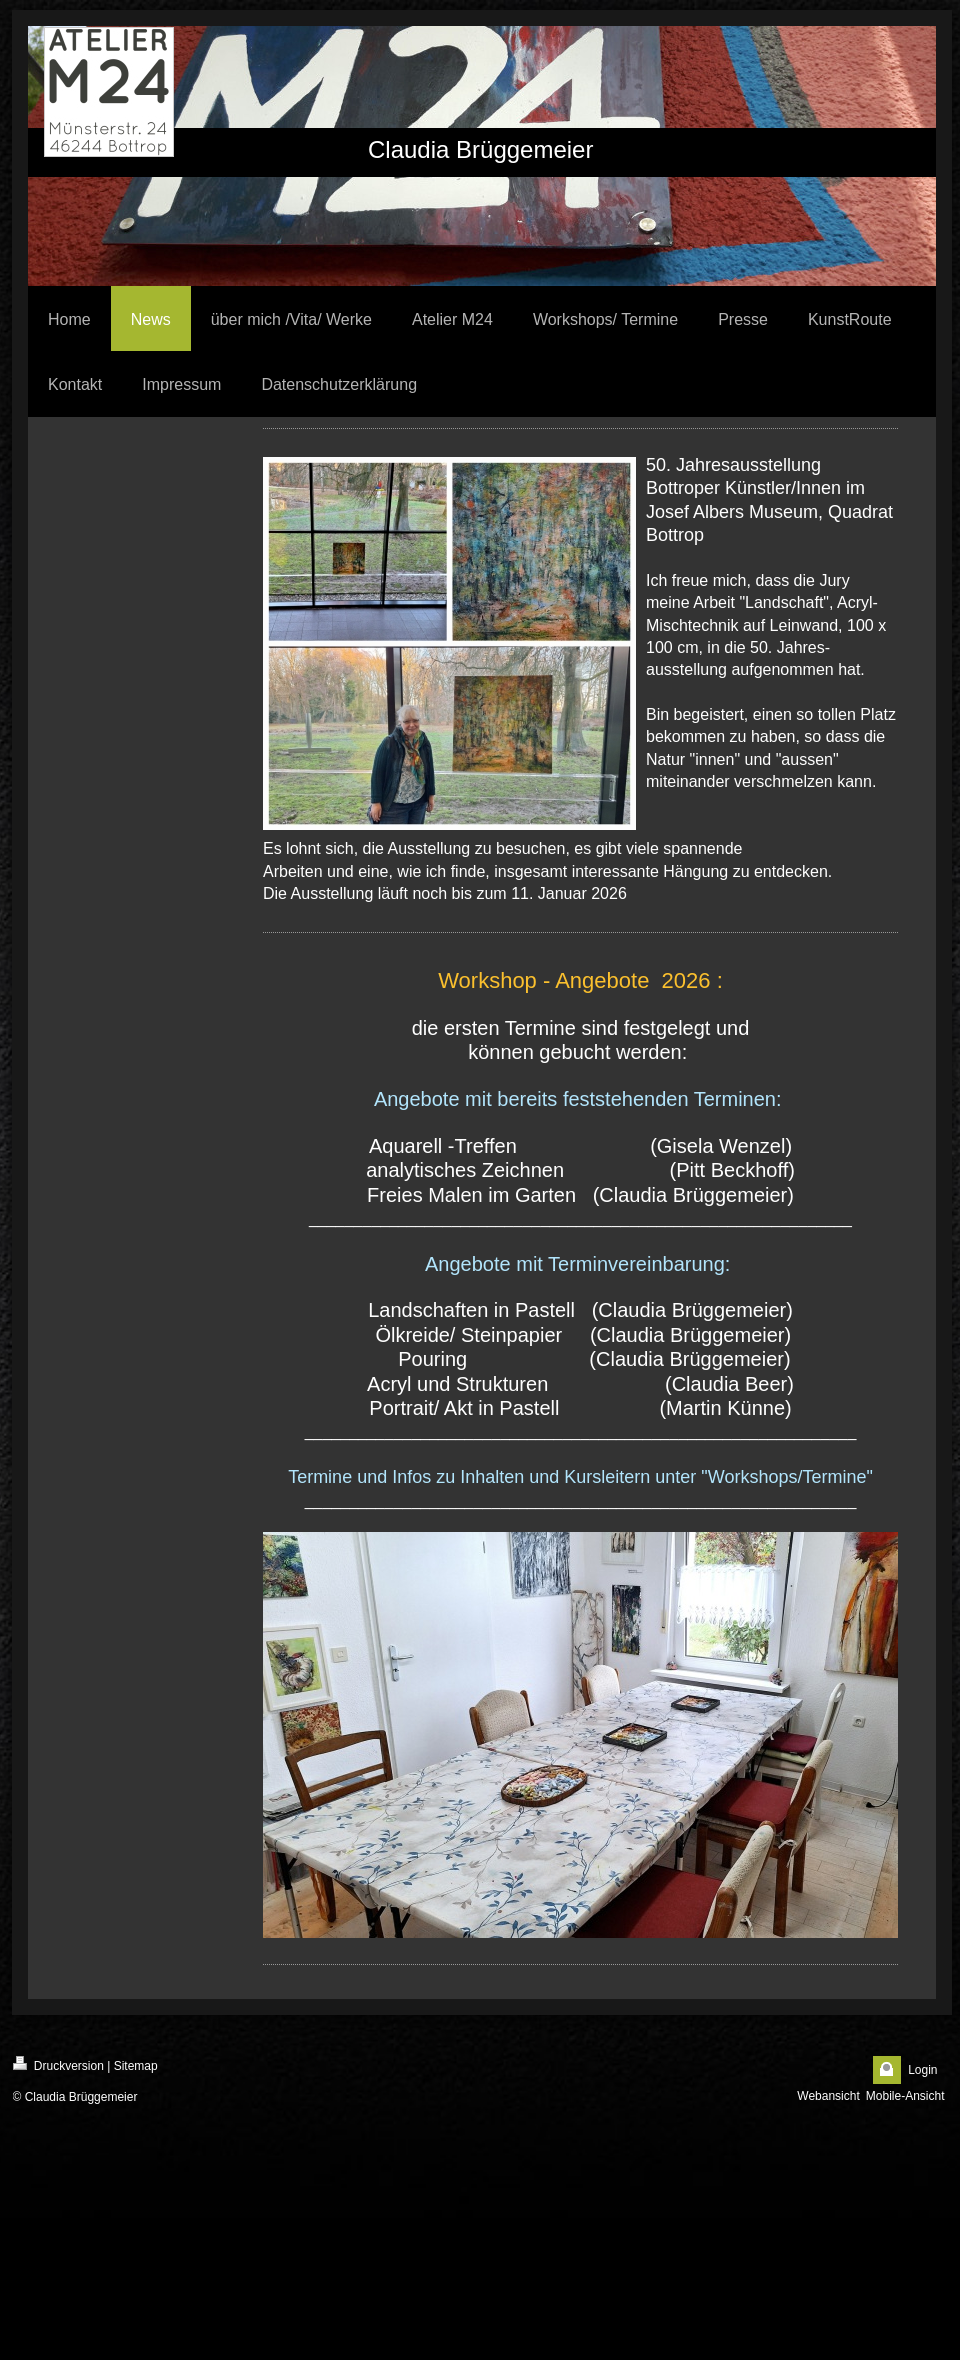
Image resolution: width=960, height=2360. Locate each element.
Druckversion (58, 2064)
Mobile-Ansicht (905, 2096)
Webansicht (828, 2096)
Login (922, 2070)
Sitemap (136, 2066)
